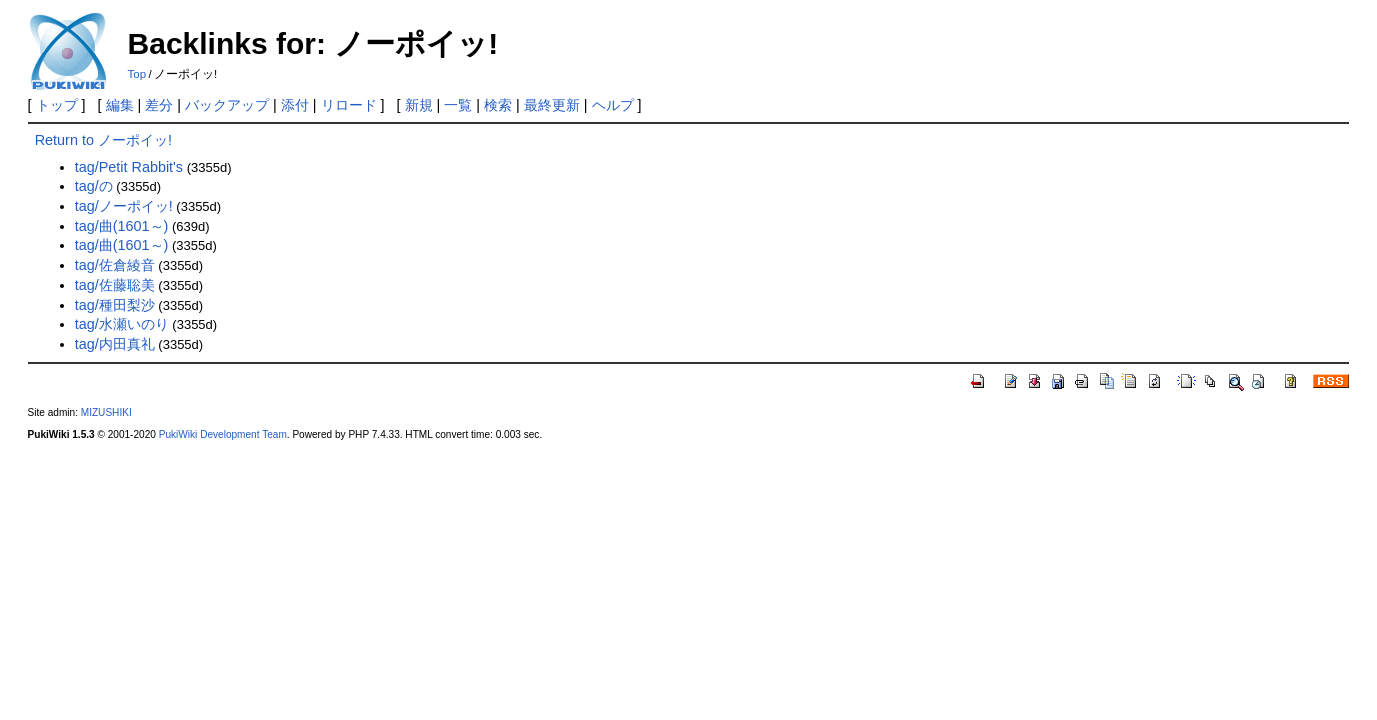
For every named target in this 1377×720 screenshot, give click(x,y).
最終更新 (552, 105)
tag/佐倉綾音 (115, 265)
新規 (419, 105)
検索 (498, 105)
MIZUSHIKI (106, 412)
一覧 (458, 105)
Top (137, 74)
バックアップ (227, 105)
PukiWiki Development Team (223, 434)
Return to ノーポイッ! (103, 140)
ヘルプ (613, 105)
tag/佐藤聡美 (115, 285)
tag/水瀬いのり (122, 324)
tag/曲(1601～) (122, 226)
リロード (349, 105)
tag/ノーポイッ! (124, 206)
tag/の (94, 186)
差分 (159, 105)
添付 (295, 105)
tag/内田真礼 (115, 344)
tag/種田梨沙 (115, 305)
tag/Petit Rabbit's (129, 167)
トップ (57, 105)
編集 (120, 105)
